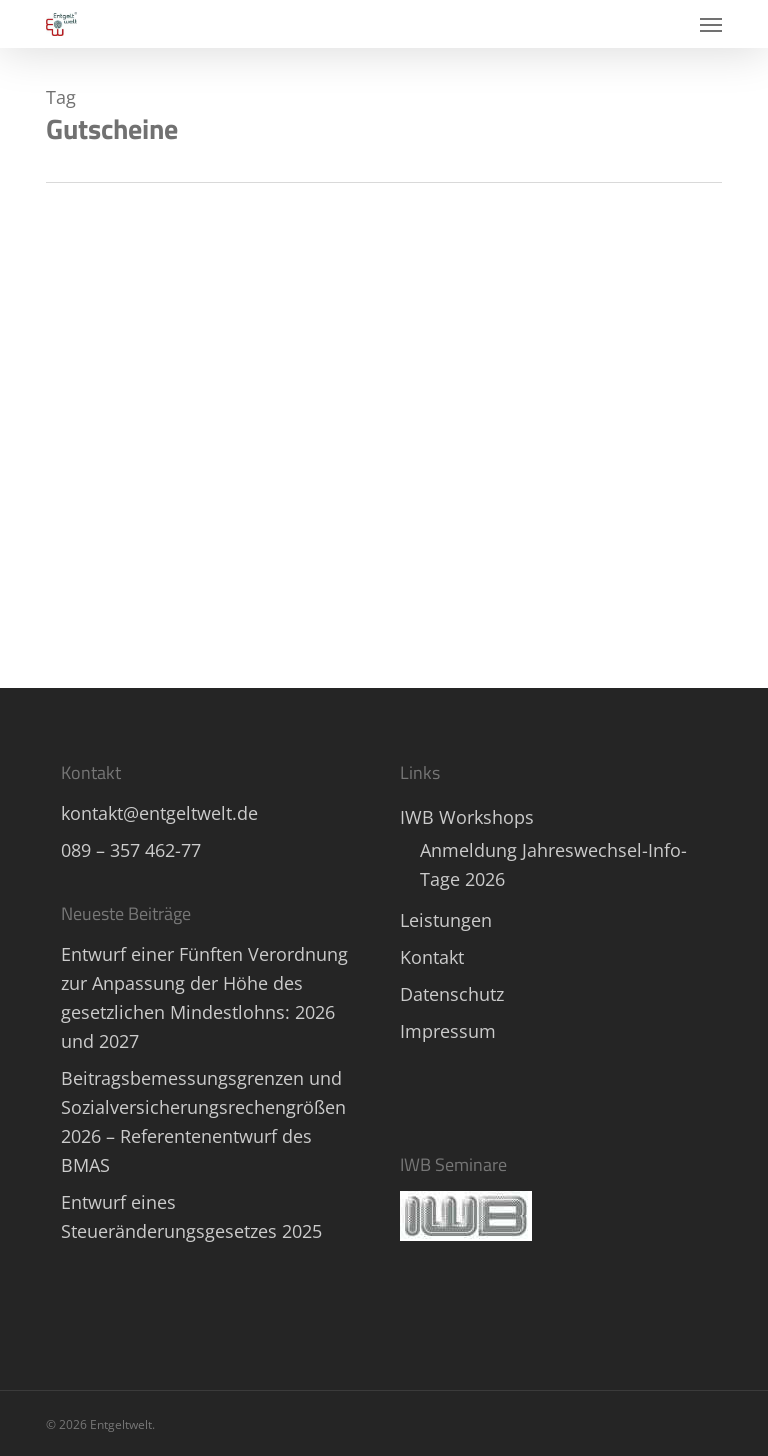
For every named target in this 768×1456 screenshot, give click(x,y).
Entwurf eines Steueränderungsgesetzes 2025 (191, 1216)
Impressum (448, 1031)
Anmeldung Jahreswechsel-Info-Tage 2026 (553, 864)
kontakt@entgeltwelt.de (159, 813)
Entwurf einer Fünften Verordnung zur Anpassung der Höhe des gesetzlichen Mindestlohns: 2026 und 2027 (204, 997)
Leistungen (446, 920)
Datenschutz (452, 994)
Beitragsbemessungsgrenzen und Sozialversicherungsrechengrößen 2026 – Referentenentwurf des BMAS (203, 1121)
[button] (711, 24)
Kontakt (432, 957)
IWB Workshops (467, 817)
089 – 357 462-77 (131, 850)
